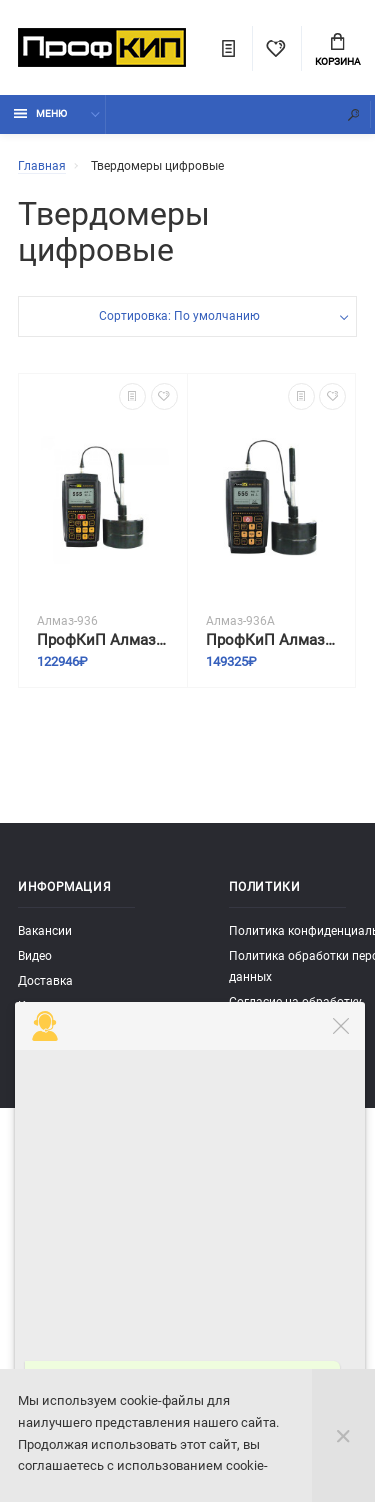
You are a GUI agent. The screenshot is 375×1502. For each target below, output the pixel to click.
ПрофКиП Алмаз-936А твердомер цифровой (272, 640)
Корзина (338, 50)
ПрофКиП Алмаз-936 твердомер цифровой (103, 640)
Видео (35, 956)
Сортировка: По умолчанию (179, 316)
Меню (41, 113)
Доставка (45, 981)
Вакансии (45, 931)
